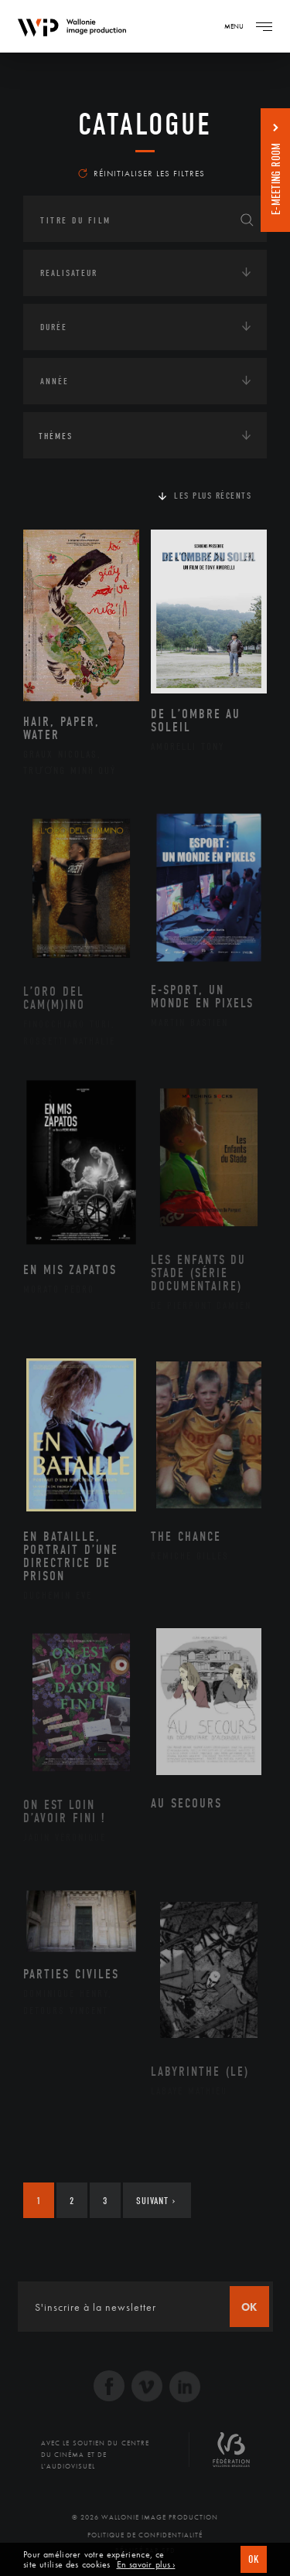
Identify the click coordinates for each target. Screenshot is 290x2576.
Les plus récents (212, 495)
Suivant (156, 2200)
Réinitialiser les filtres (141, 173)
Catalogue (145, 124)
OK (253, 2559)
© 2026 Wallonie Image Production (145, 2517)
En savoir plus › (146, 2565)
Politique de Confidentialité (145, 2535)
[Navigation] (263, 26)
